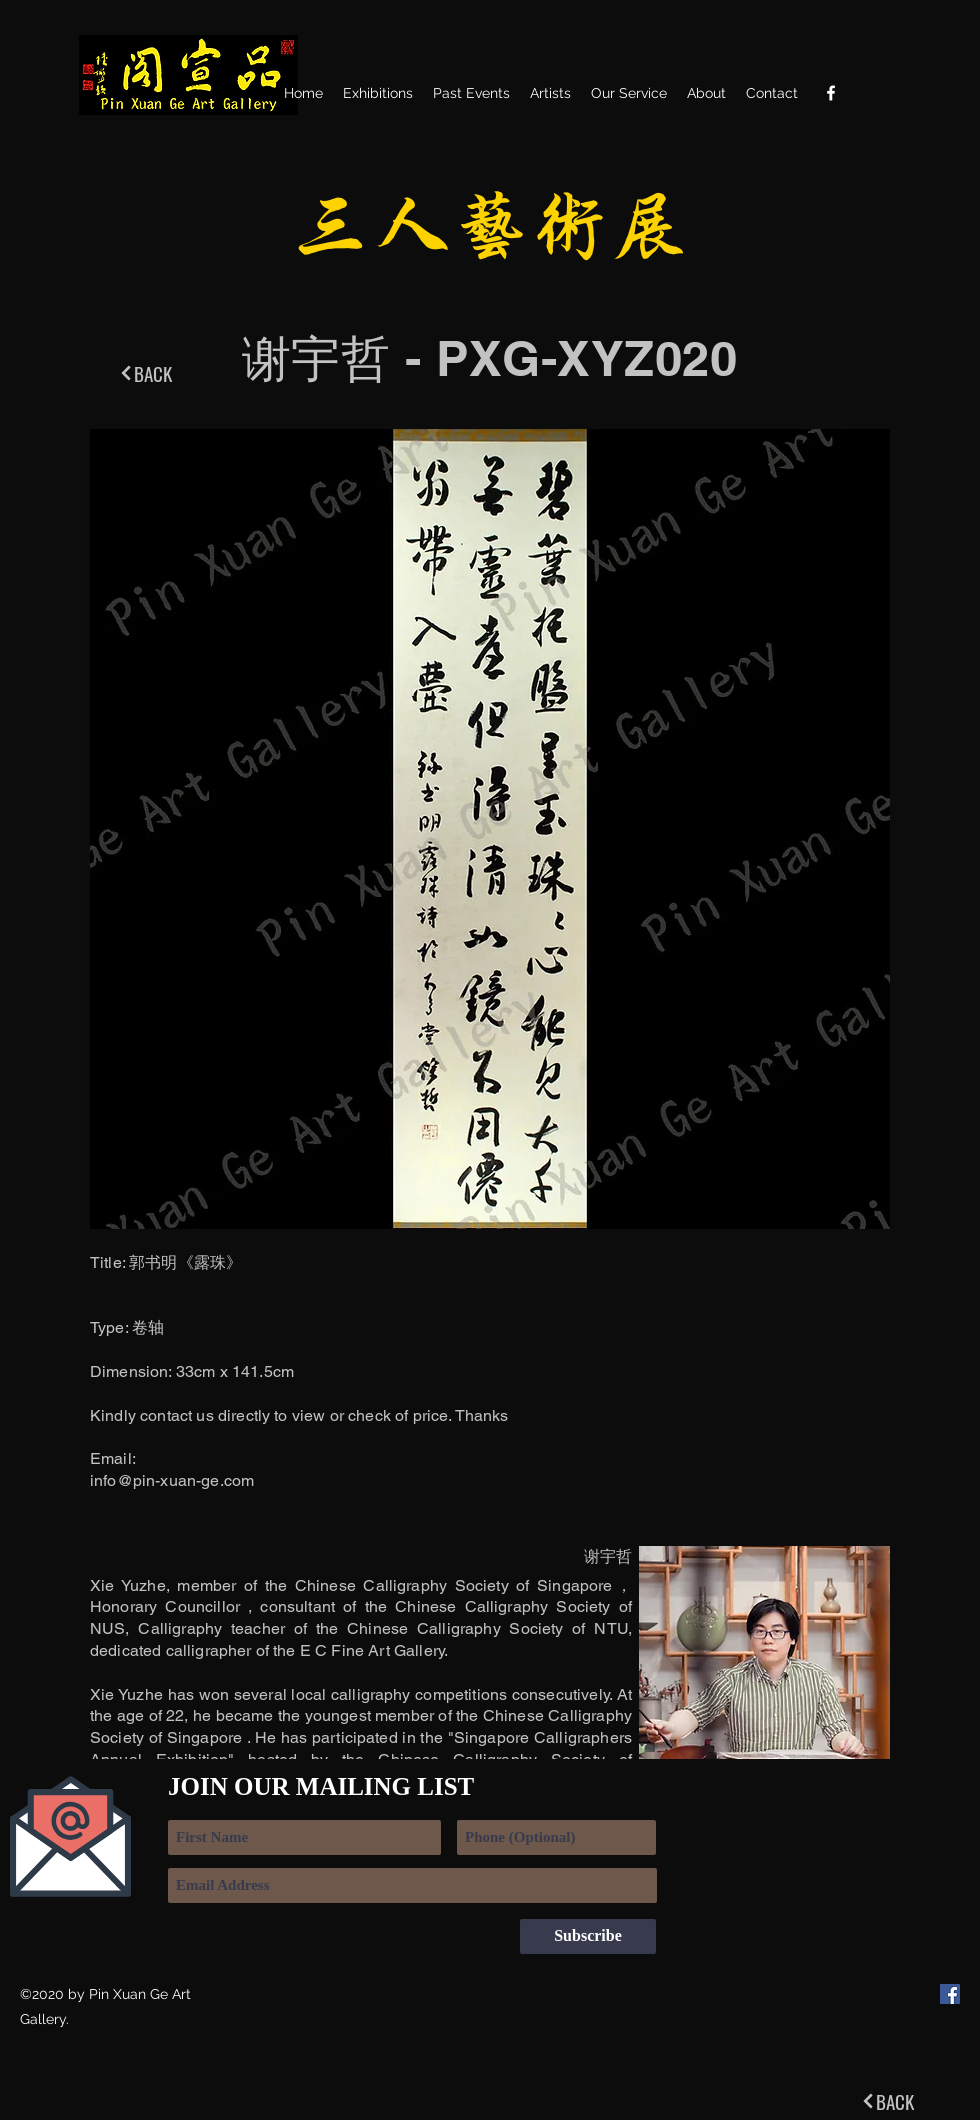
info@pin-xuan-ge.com (172, 1480)
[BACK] (145, 373)
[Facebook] (831, 93)
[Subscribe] (588, 1936)
